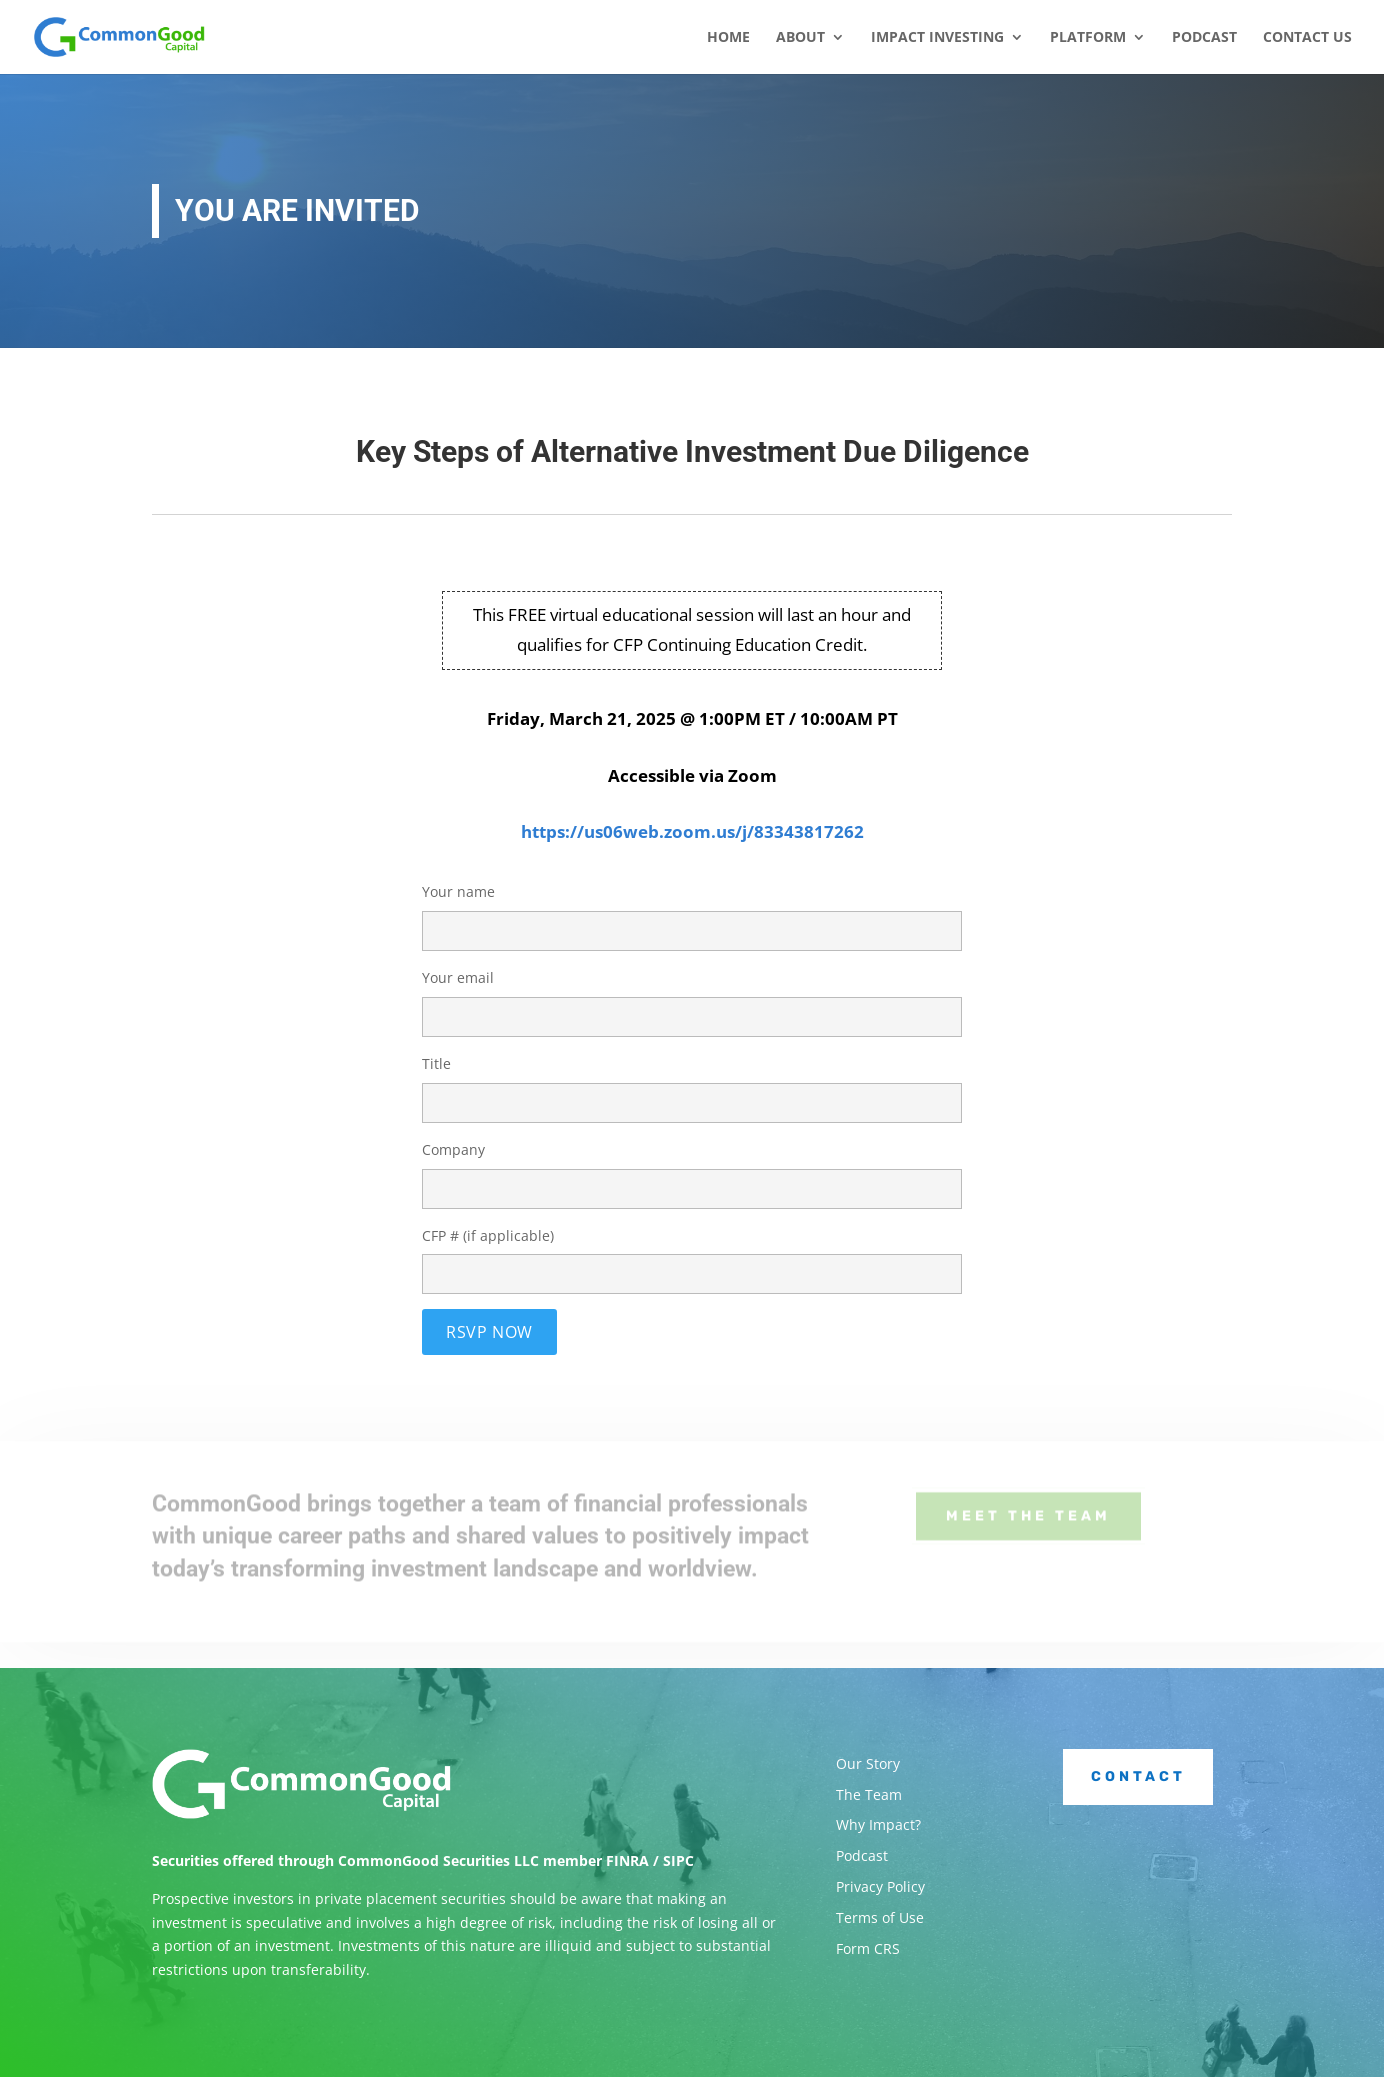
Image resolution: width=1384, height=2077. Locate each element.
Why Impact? (878, 1824)
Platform (1088, 38)
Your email (692, 997)
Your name (692, 911)
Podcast (1204, 38)
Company (692, 1169)
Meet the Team (1028, 1506)
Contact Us (1307, 38)
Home (728, 38)
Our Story (868, 1763)
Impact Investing (937, 38)
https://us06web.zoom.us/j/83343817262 (692, 831)
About (800, 38)
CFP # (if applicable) (692, 1255)
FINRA (627, 1860)
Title (692, 1083)
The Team (869, 1794)
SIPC (678, 1860)
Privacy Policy (880, 1886)
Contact (1138, 1776)
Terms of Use (880, 1917)
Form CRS (868, 1948)
